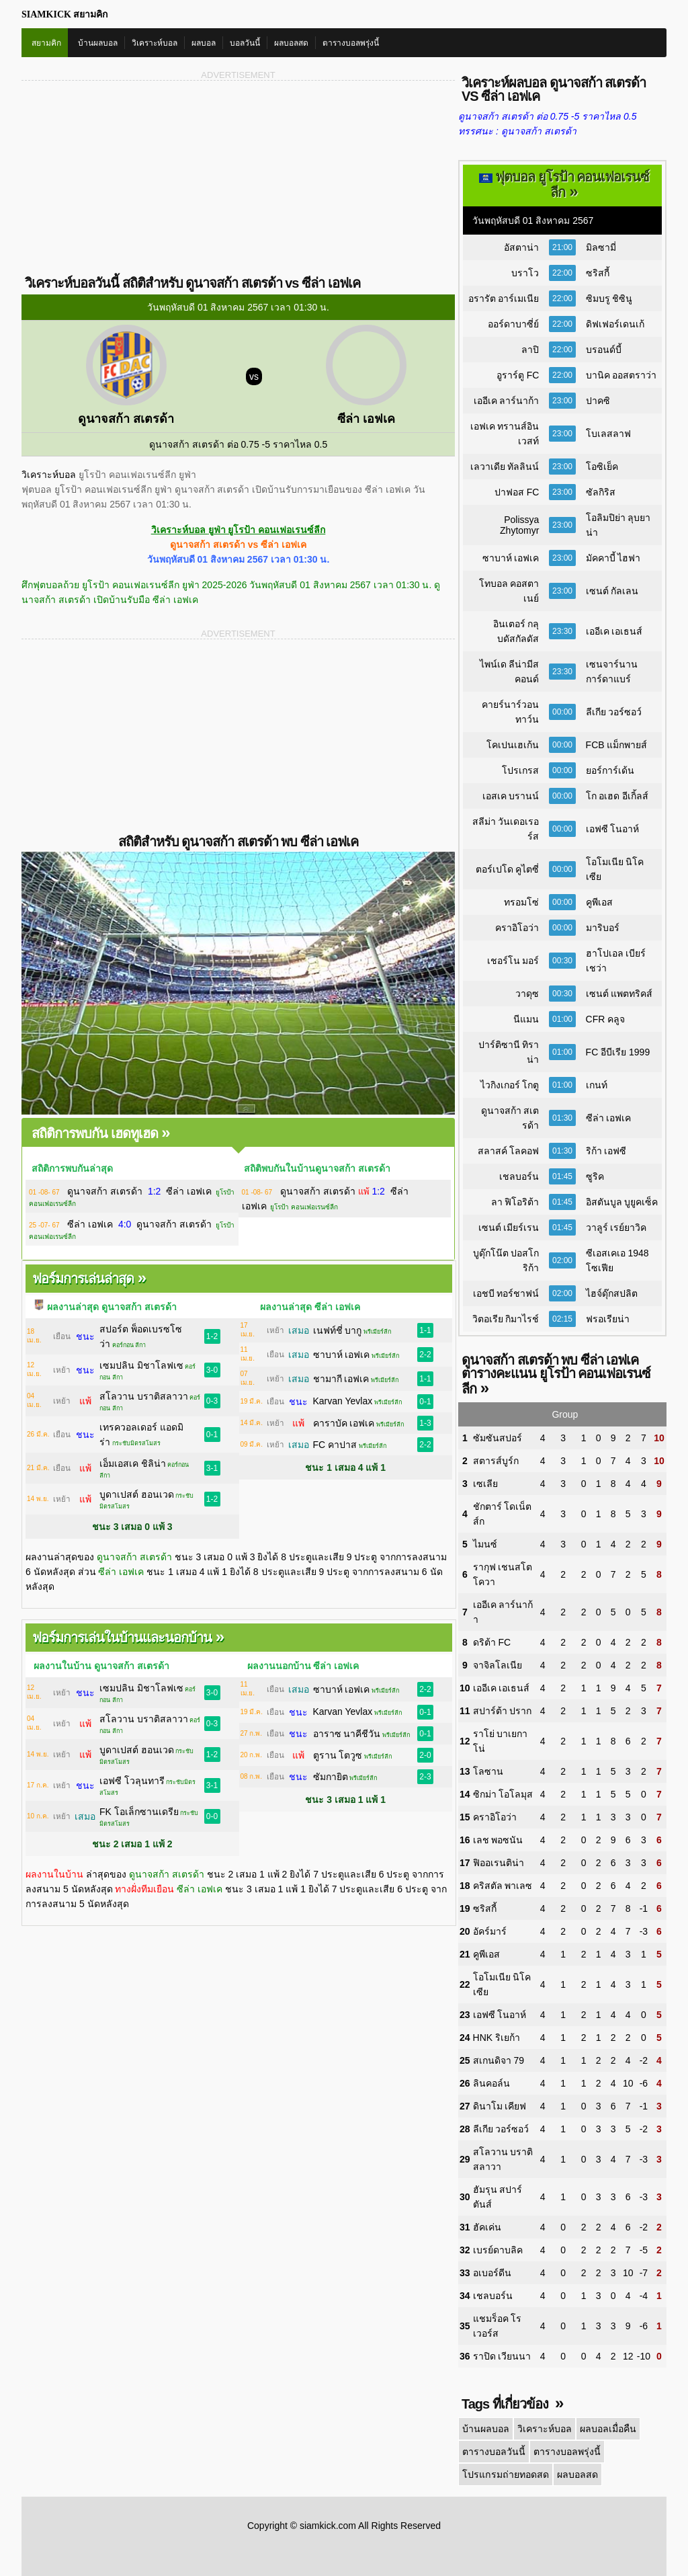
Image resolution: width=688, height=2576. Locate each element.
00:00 (562, 712)
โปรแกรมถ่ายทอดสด (505, 2474)
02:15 (562, 1319)
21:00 (562, 247)
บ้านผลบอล (98, 43)
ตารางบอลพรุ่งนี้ (350, 43)
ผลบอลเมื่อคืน (608, 2428)
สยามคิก (46, 43)
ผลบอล (203, 43)
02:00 (562, 1260)
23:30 (562, 631)
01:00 (562, 1019)
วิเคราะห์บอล (154, 43)
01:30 (562, 1118)
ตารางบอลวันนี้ (493, 2451)
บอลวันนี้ (245, 43)
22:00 (562, 273)
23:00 (562, 400)
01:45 (562, 1176)
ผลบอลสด (291, 43)
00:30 (562, 960)
